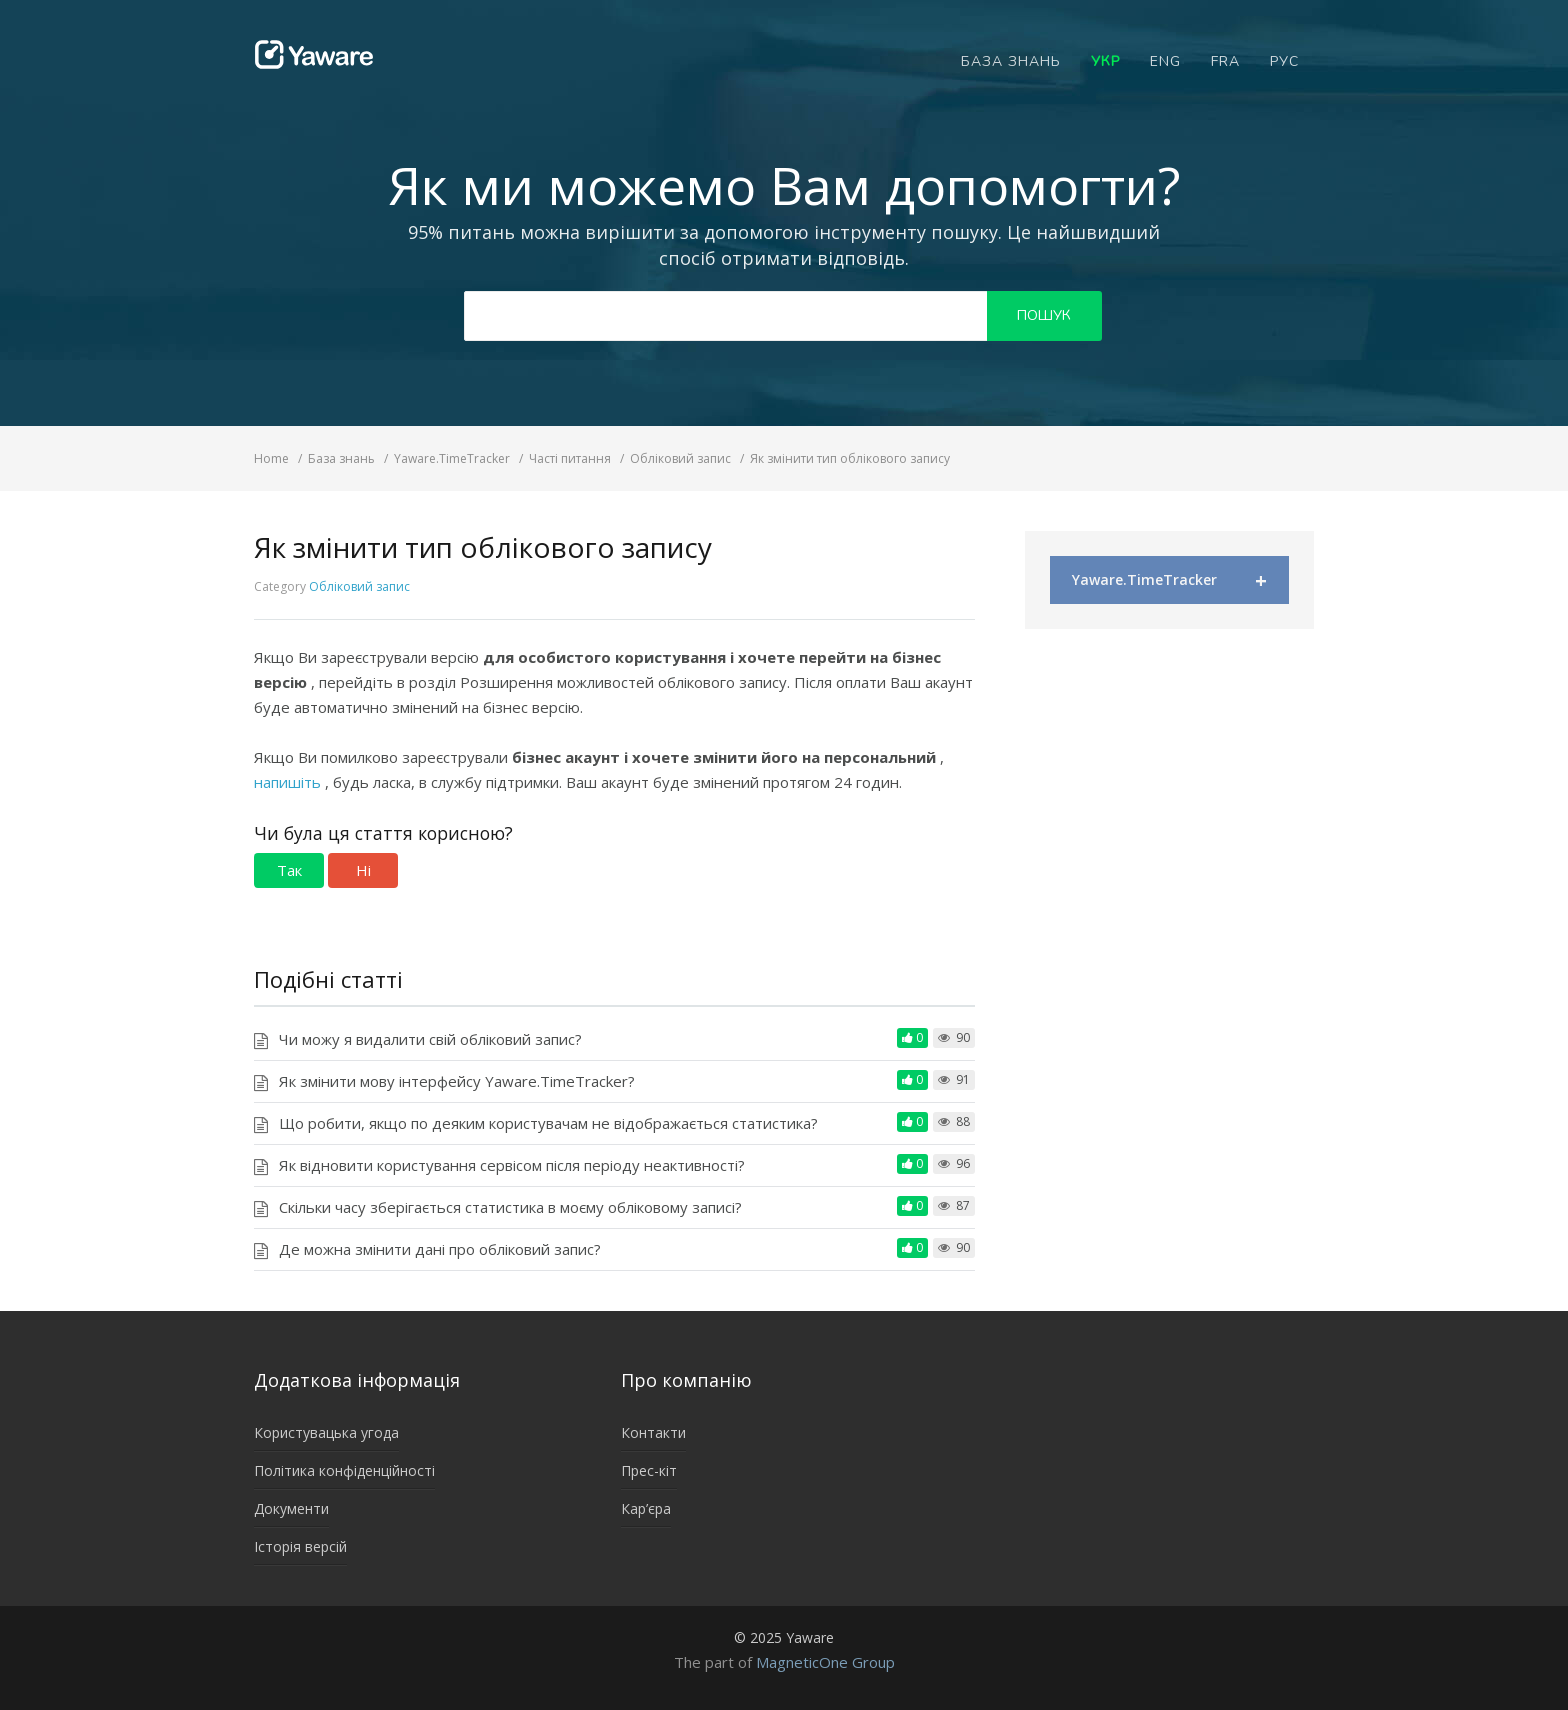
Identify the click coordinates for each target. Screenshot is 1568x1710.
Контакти (653, 1432)
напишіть (289, 782)
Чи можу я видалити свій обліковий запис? (430, 1039)
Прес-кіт (649, 1470)
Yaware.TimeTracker (1169, 580)
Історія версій (300, 1546)
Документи (291, 1508)
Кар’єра (646, 1508)
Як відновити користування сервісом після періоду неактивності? (512, 1165)
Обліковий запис (359, 586)
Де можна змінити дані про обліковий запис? (440, 1249)
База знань (1011, 61)
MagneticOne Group (825, 1662)
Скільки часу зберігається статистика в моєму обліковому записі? (510, 1207)
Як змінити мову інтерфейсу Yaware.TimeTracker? (457, 1081)
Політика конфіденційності (344, 1470)
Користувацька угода (326, 1432)
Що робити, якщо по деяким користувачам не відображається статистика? (548, 1123)
